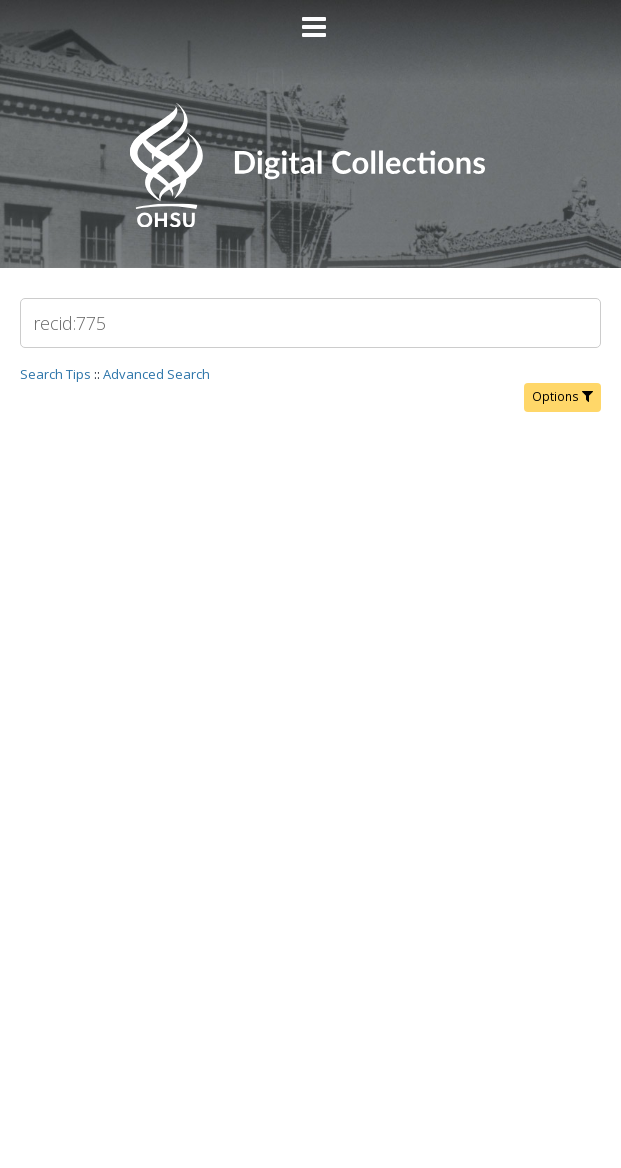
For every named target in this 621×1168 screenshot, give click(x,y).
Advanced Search (156, 374)
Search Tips (55, 374)
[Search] (310, 323)
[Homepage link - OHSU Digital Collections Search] (310, 222)
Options (562, 396)
